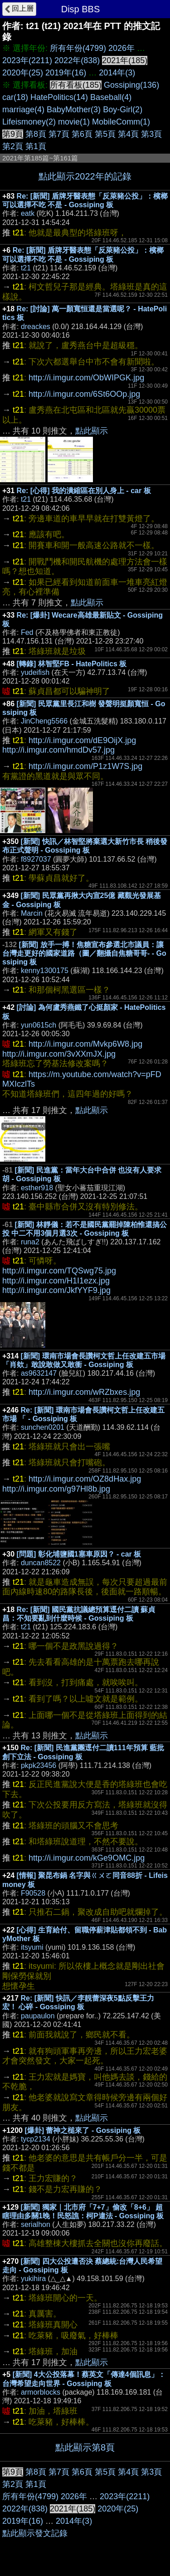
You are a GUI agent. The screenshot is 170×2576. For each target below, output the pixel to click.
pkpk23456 (38, 1765)
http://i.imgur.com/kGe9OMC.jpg (87, 1857)
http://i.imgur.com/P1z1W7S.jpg (85, 766)
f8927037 (36, 859)
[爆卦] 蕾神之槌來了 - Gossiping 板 (82, 2130)
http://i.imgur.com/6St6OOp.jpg (84, 394)
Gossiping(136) (131, 85)
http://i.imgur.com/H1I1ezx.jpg (56, 1280)
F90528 (33, 1893)
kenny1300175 (44, 970)
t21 (26, 268)
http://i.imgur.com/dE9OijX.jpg (82, 740)
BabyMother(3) (74, 109)
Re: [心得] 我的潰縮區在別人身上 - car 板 (84, 490)
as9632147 (39, 1373)
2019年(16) (65, 72)
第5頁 (105, 134)
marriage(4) (23, 109)
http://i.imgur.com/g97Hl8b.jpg (56, 1488)
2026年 (121, 48)
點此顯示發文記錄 (35, 2533)
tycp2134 (35, 2139)
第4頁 (128, 134)
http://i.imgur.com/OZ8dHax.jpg (85, 1478)
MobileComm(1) (121, 121)
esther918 (37, 1188)
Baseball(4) (110, 97)
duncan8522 (41, 1563)
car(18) (15, 97)
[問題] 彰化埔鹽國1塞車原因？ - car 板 (79, 1554)
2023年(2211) (27, 60)
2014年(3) (117, 72)
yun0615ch (38, 1025)
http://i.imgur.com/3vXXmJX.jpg (59, 1053)
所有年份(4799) (78, 48)
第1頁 (35, 146)
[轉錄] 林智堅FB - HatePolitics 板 (72, 664)
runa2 (30, 1242)
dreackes (35, 326)
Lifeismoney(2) (29, 121)
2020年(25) (22, 72)
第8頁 (35, 134)
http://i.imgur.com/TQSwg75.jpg (59, 1270)
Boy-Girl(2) (122, 109)
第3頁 (151, 134)
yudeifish (35, 672)
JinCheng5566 (44, 721)
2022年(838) (77, 60)
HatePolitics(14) (59, 97)
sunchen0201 (42, 1427)
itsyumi (32, 1947)
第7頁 (59, 134)
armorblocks (40, 2392)
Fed (27, 632)
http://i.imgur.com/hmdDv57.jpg (58, 749)
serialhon (35, 2224)
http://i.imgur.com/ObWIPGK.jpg (86, 377)
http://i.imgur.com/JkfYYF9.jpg (56, 1290)
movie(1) (74, 121)
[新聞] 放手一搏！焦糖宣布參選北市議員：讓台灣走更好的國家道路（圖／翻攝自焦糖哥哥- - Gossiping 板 (84, 953)
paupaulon (38, 2016)
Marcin (32, 913)
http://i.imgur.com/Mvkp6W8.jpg (85, 1043)
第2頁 (12, 146)
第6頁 (82, 134)
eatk (27, 213)
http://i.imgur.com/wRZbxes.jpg (84, 1392)
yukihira (33, 2278)
